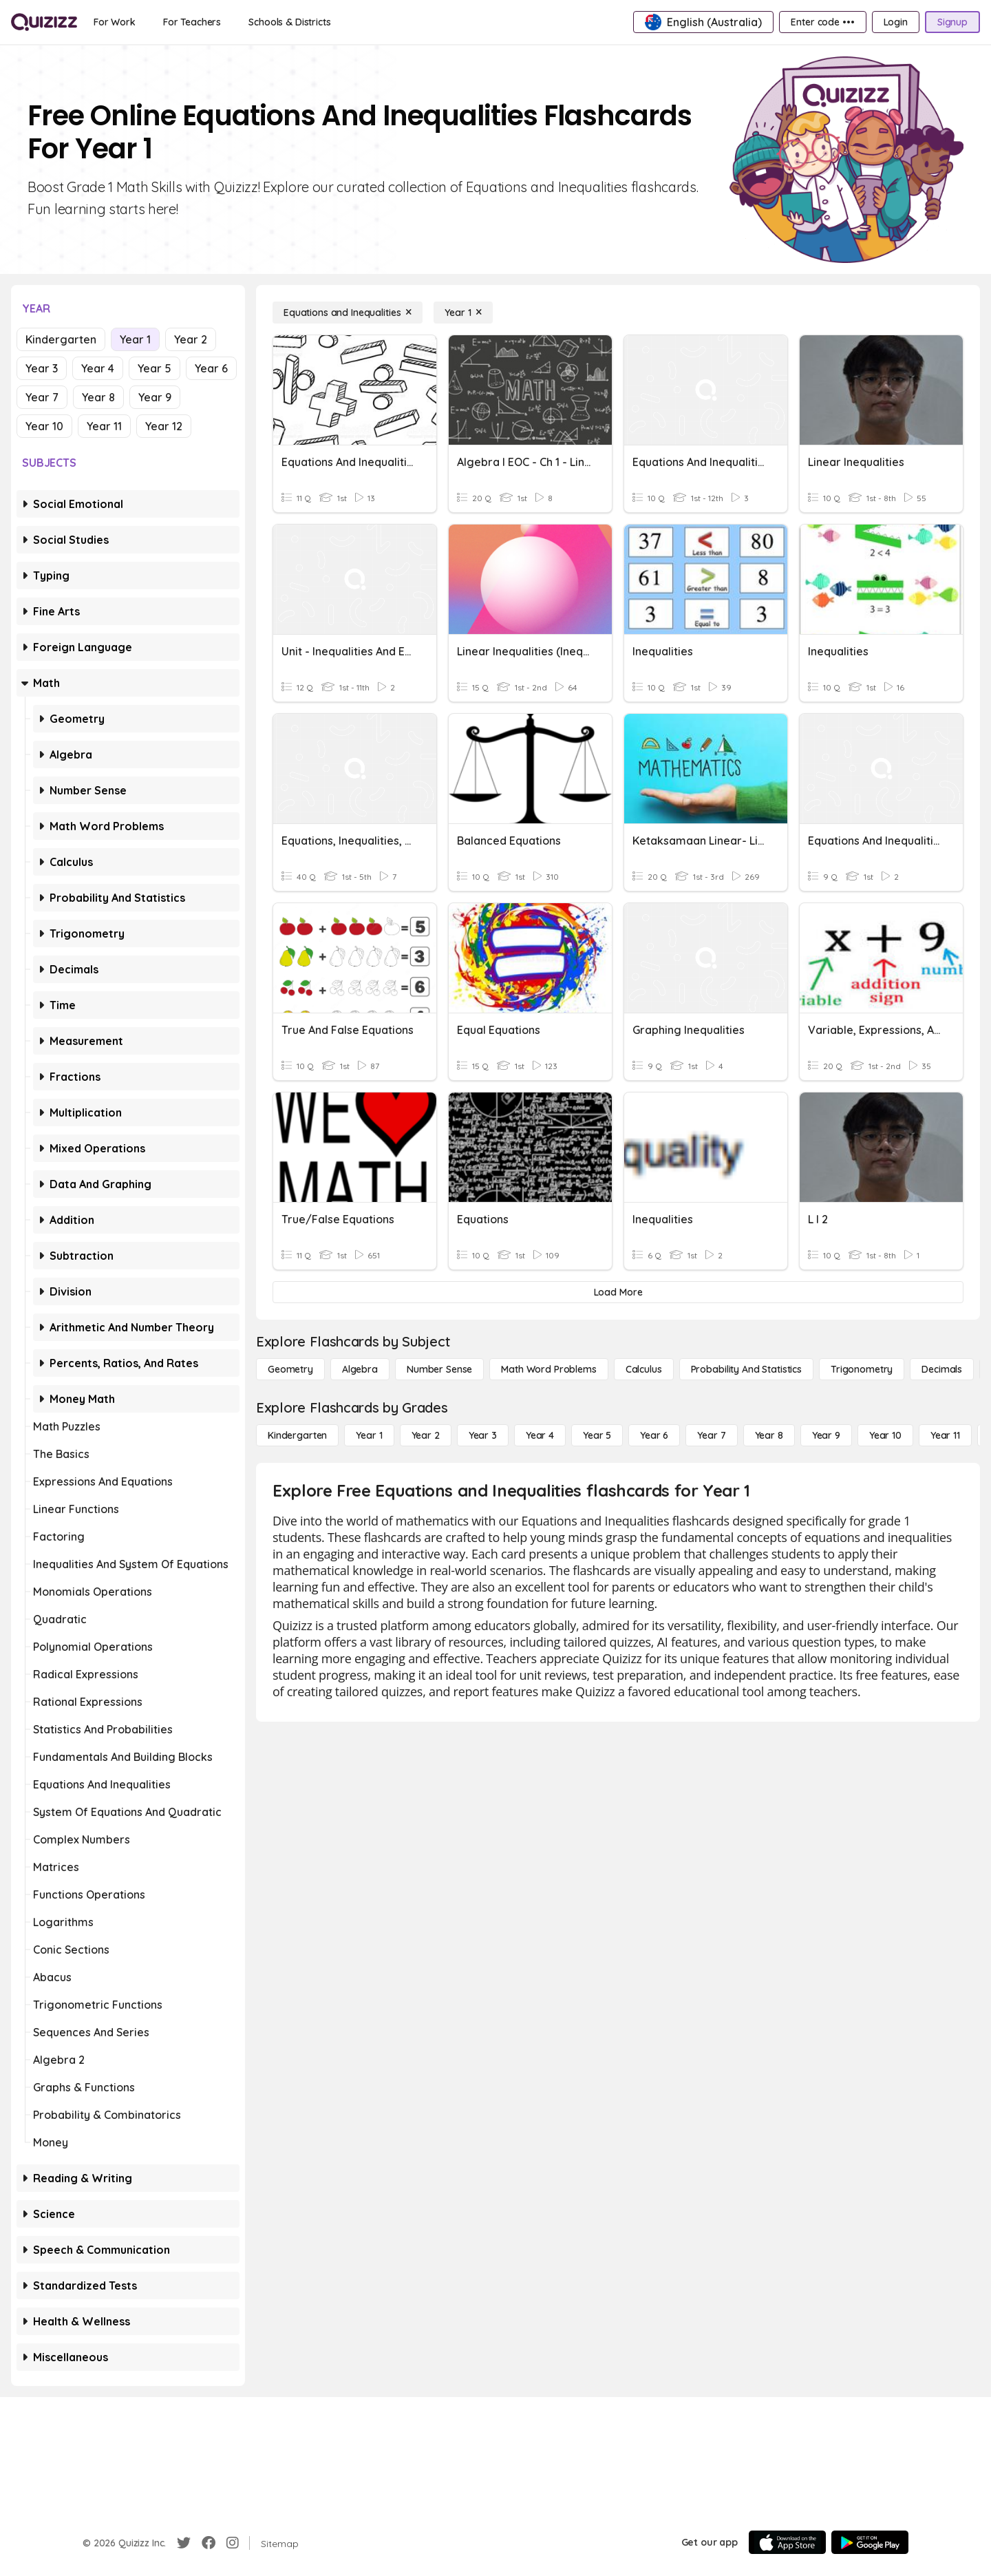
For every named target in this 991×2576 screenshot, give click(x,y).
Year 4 (97, 368)
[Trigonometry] (861, 1369)
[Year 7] (711, 1435)
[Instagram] (232, 2543)
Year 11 (104, 426)
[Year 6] (654, 1435)
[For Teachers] (192, 22)
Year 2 (190, 339)
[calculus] (644, 1369)
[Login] (895, 22)
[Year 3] (483, 1435)
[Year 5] (597, 1435)
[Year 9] (826, 1435)
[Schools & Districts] (289, 22)
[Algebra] (360, 1369)
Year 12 (163, 426)
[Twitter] (184, 2543)
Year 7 (41, 397)
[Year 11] (945, 1435)
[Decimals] (942, 1369)
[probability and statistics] (746, 1369)
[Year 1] (463, 313)
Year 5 (154, 368)
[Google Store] (869, 2542)
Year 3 (41, 368)
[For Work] (115, 22)
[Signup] (952, 22)
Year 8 (98, 397)
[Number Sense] (439, 1369)
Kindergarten (60, 339)
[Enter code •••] (822, 22)
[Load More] (618, 1292)
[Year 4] (540, 1435)
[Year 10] (885, 1435)
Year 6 (211, 368)
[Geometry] (290, 1369)
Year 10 (44, 426)
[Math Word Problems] (548, 1369)
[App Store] (787, 2542)
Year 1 (135, 339)
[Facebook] (208, 2543)
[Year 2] (425, 1435)
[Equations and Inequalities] (348, 313)
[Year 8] (769, 1435)
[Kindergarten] (297, 1435)
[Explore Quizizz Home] (44, 22)
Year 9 (154, 397)
